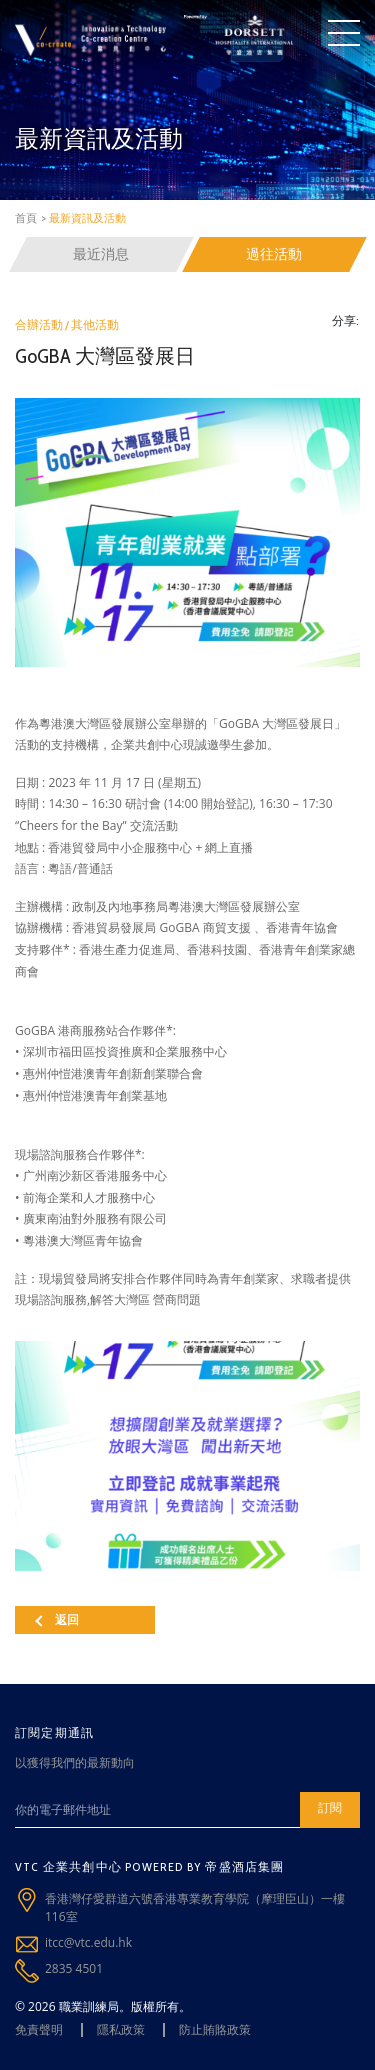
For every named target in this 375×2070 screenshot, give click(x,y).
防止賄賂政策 (215, 2029)
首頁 (26, 218)
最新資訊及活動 (87, 218)
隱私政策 (121, 2029)
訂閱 (330, 1807)
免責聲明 (39, 2029)
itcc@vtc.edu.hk (88, 1942)
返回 (57, 1619)
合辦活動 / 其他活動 (67, 324)
